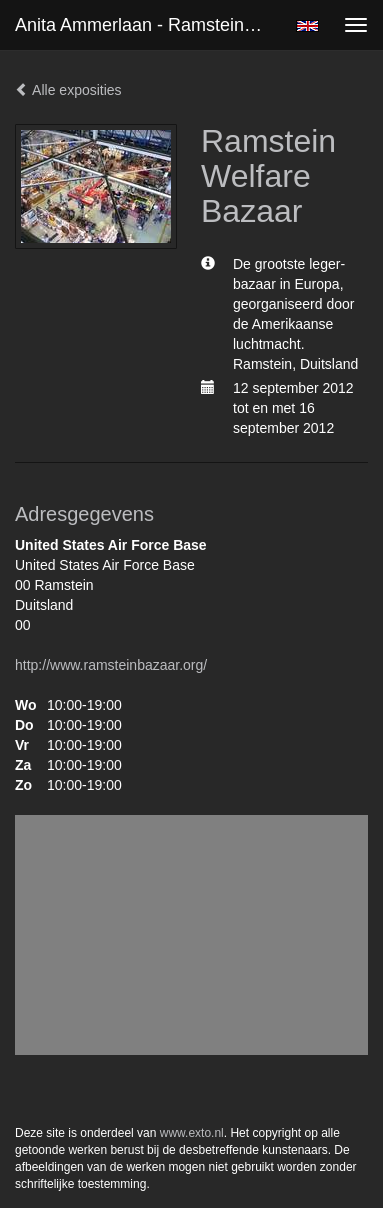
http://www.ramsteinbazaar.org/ (111, 665)
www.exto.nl (192, 1133)
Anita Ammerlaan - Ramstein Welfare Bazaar (146, 25)
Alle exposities (68, 90)
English (307, 26)
